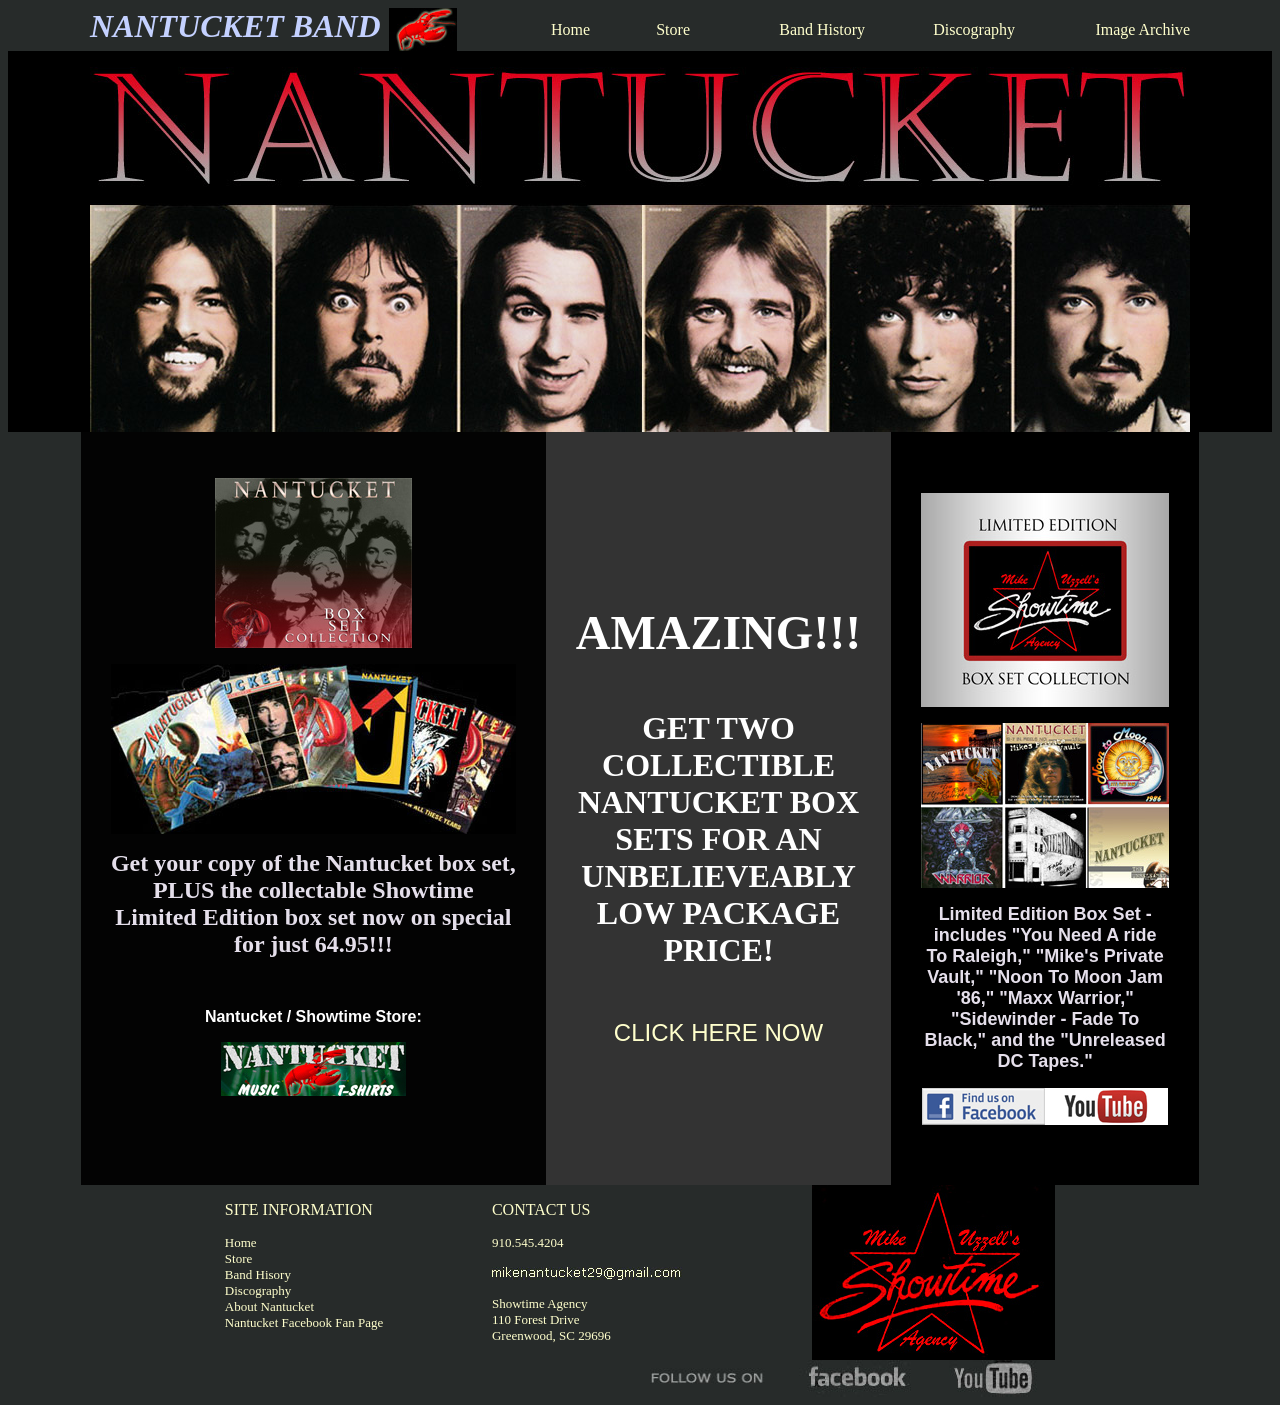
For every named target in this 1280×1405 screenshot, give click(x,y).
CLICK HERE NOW (718, 1032)
